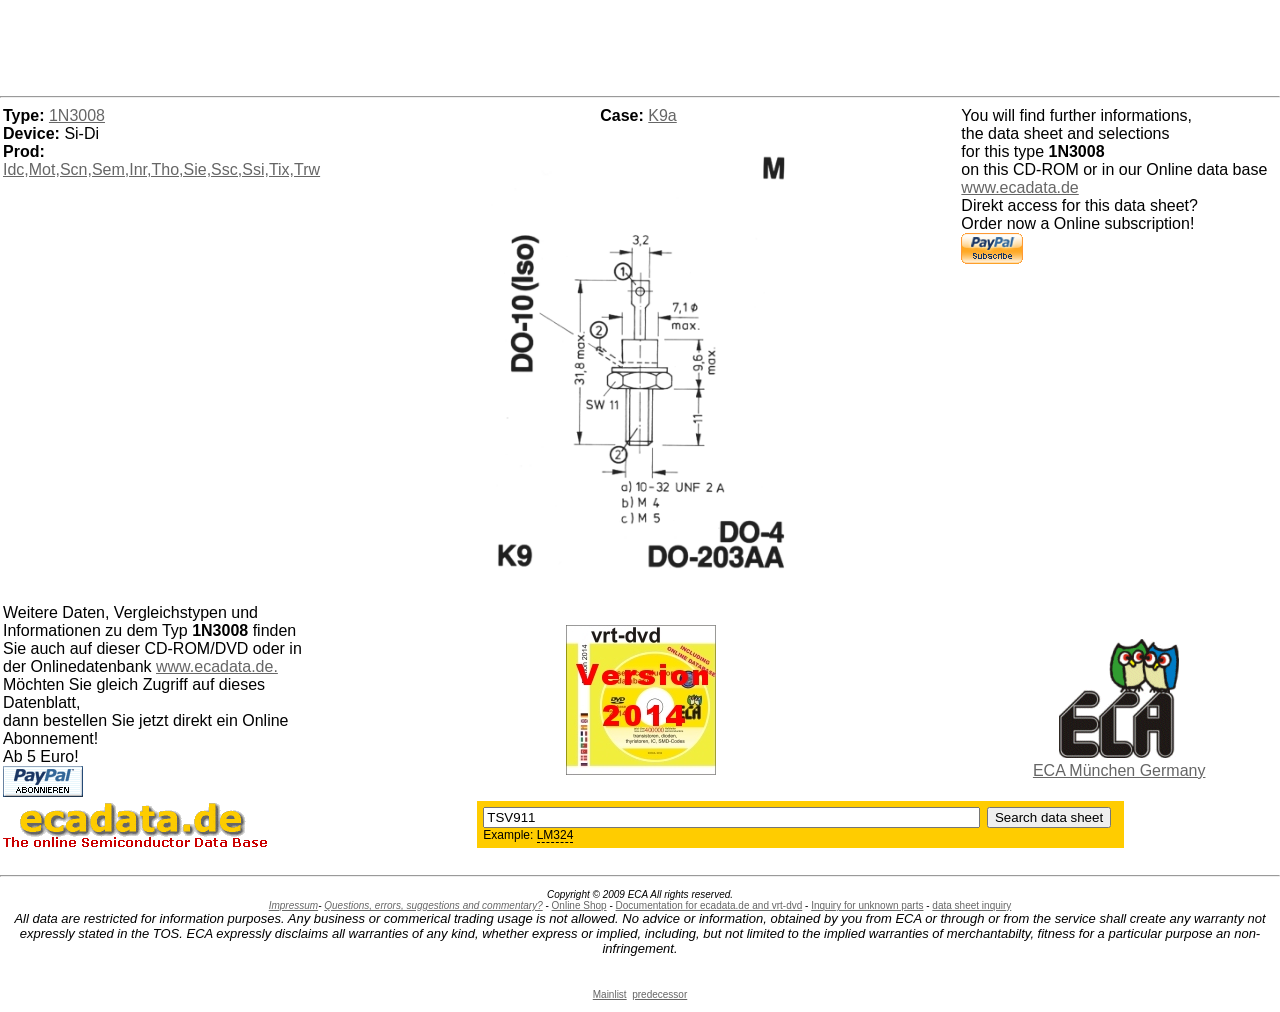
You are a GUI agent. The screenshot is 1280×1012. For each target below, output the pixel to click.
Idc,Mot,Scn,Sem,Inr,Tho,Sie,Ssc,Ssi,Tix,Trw (161, 169)
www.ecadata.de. (217, 666)
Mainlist (610, 994)
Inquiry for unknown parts (867, 905)
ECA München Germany (1119, 770)
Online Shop (579, 905)
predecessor (659, 994)
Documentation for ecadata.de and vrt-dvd (709, 905)
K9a (662, 115)
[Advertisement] (640, 45)
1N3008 (77, 115)
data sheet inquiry (971, 905)
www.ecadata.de (1019, 187)
